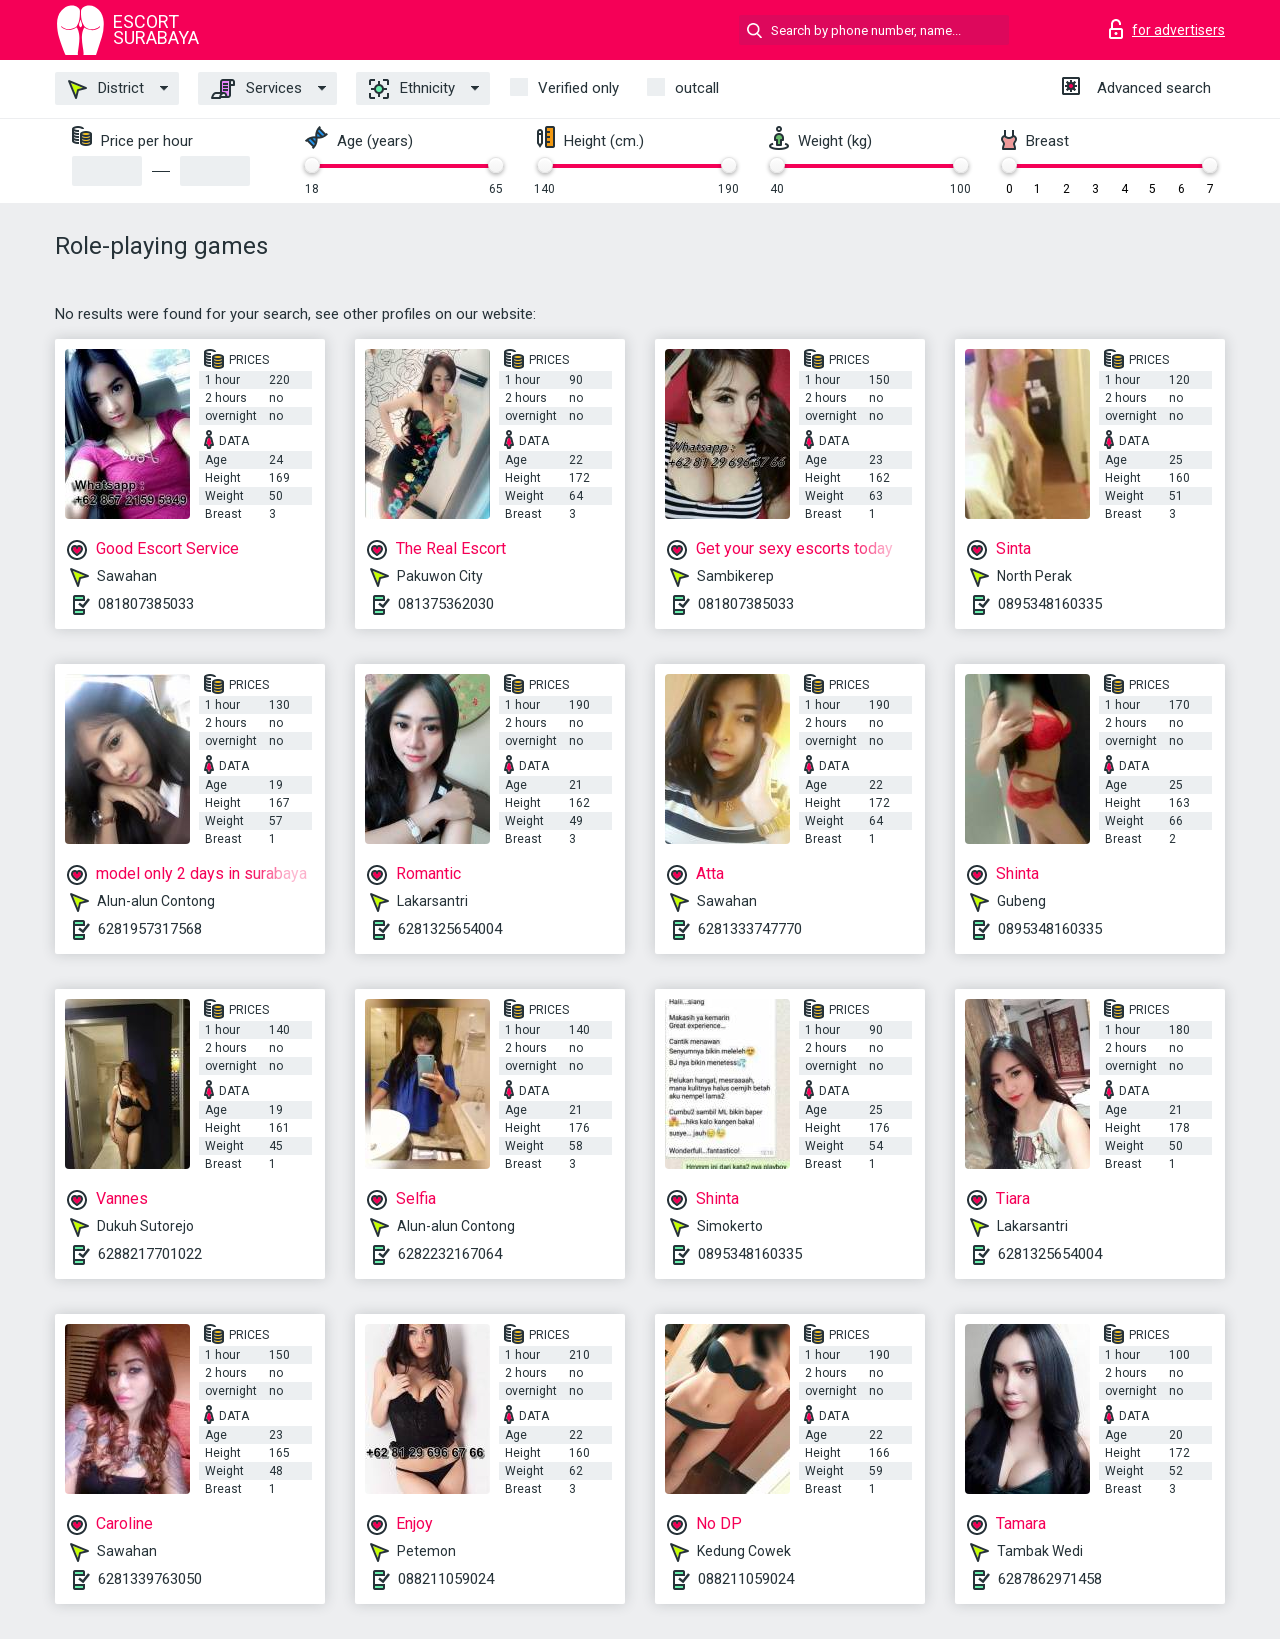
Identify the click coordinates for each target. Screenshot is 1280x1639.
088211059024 (446, 1579)
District (106, 89)
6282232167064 (450, 1254)
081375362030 (446, 604)
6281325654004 (450, 929)
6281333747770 (750, 929)
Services (256, 89)
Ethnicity (412, 89)
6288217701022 (150, 1254)
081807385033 (146, 604)
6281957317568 (150, 929)
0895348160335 (1050, 604)
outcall (697, 88)
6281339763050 (150, 1579)
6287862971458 (1050, 1579)
